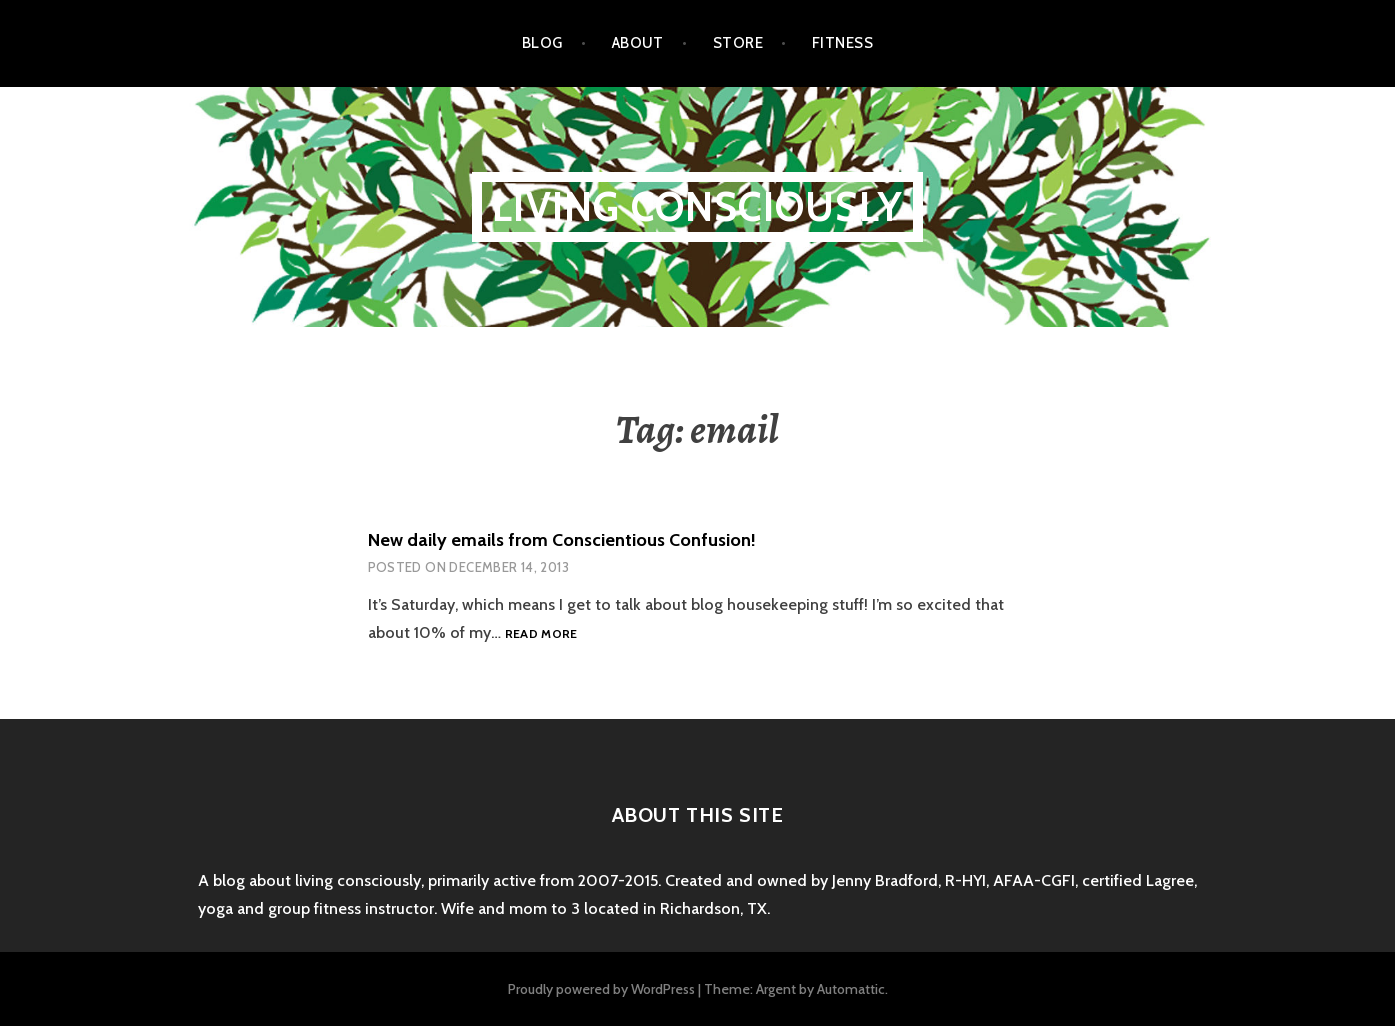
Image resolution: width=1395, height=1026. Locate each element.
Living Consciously (697, 206)
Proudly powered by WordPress (601, 989)
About (638, 43)
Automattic (851, 989)
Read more (541, 634)
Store (738, 43)
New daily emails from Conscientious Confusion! (562, 540)
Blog (542, 43)
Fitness (842, 43)
